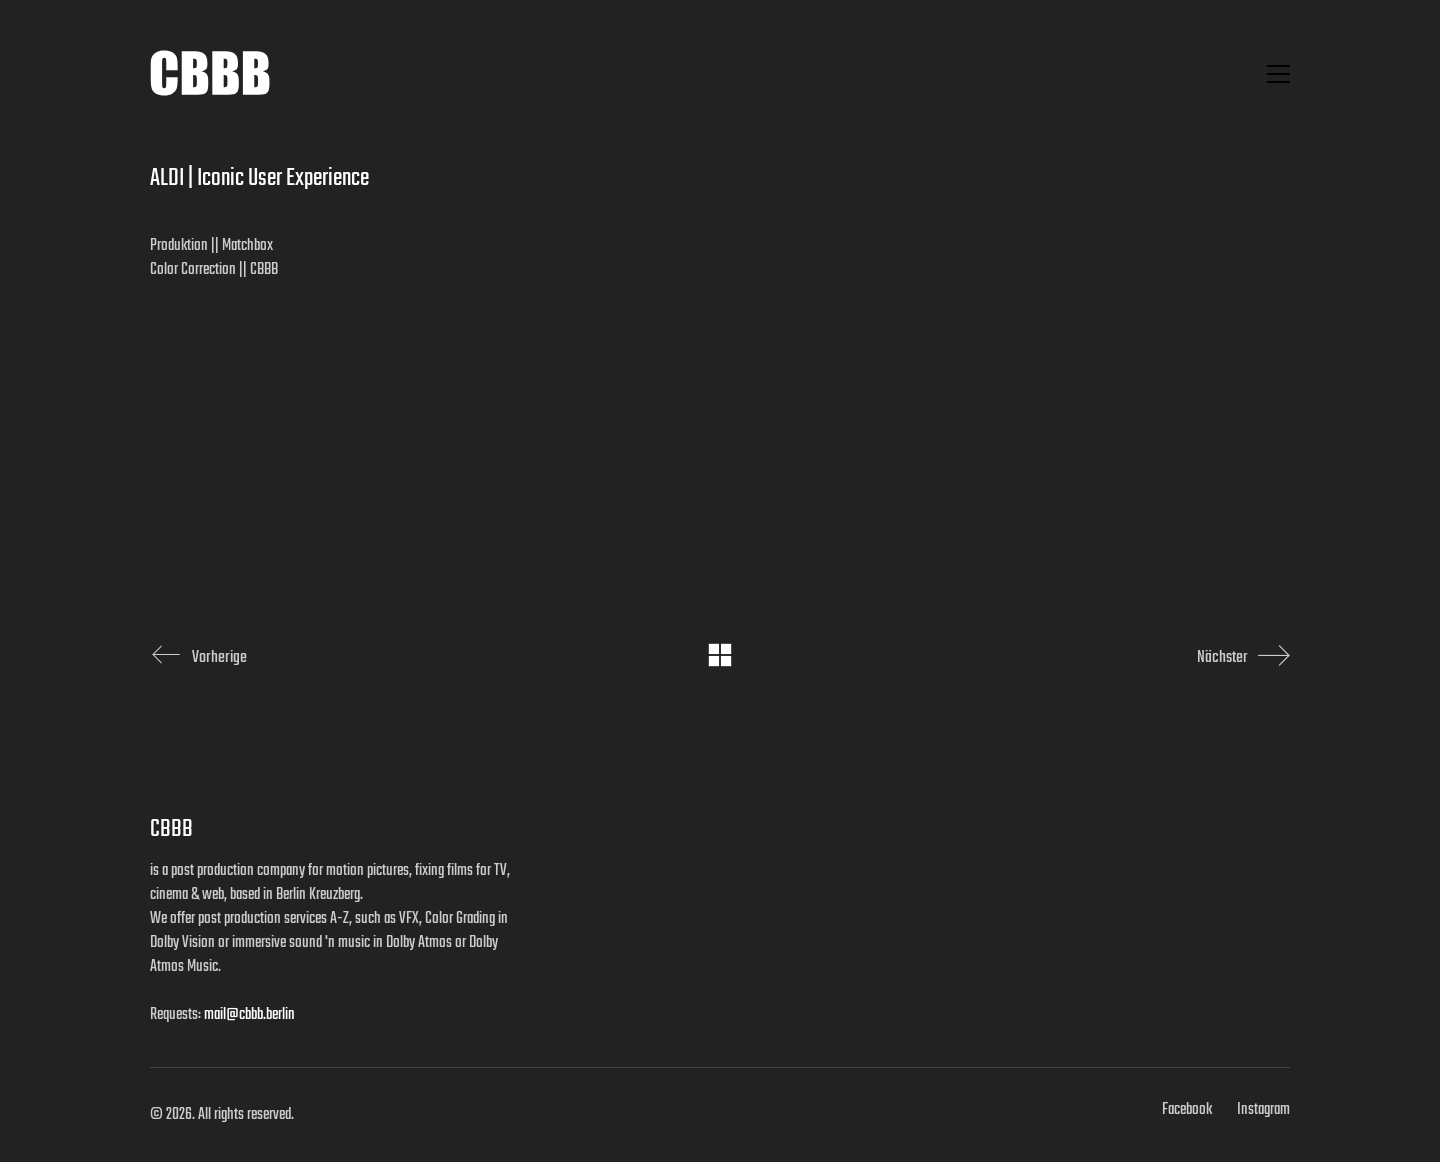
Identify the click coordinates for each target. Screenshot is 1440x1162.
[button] (1278, 74)
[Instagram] (1263, 1110)
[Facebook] (1187, 1110)
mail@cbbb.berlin (249, 1015)
